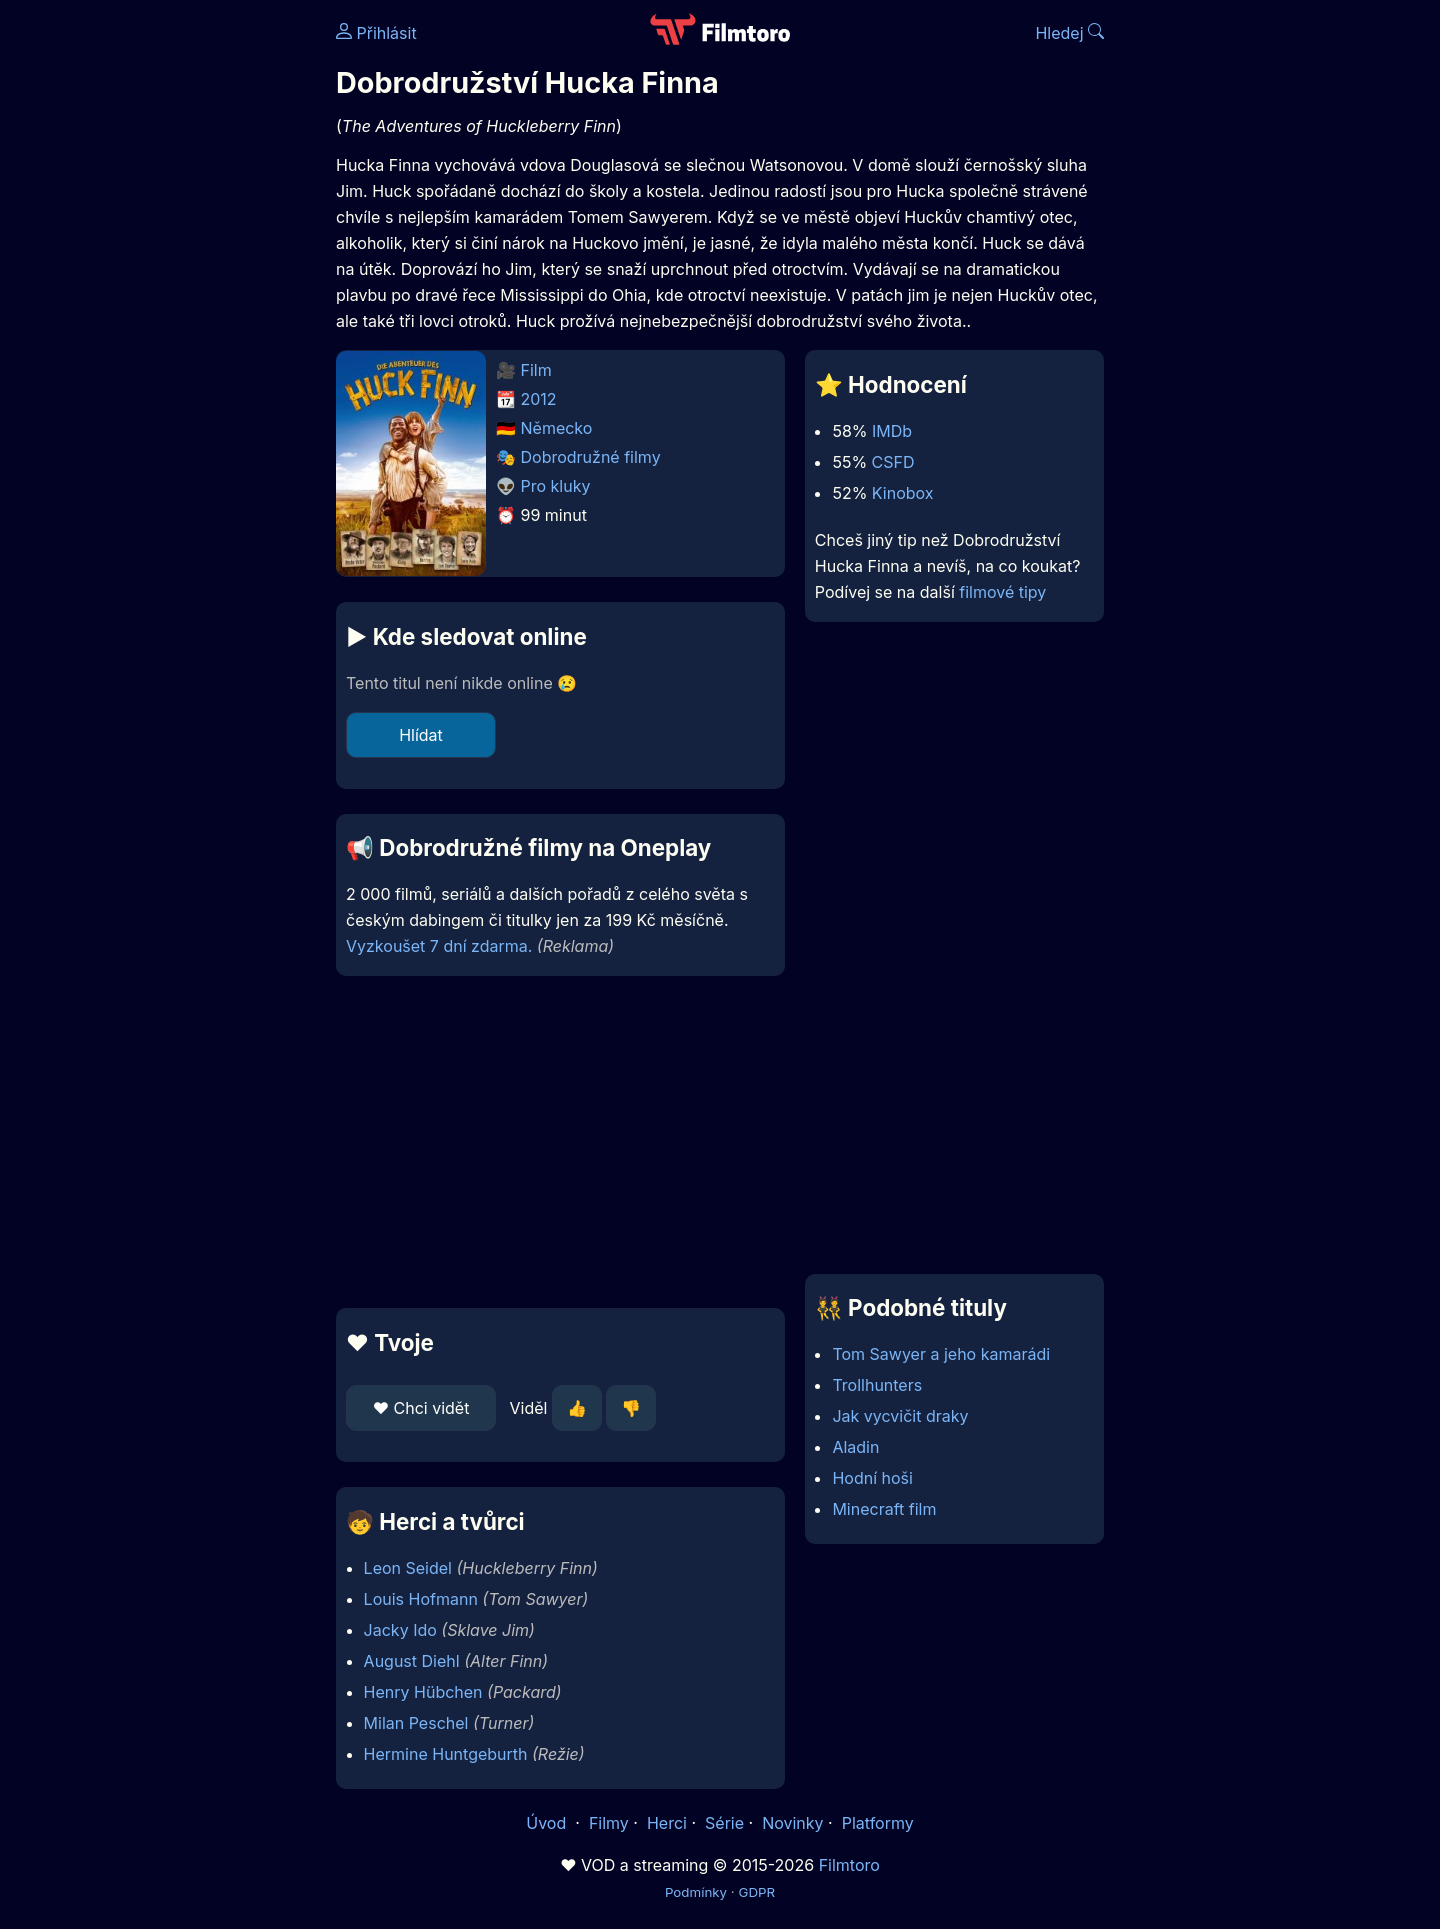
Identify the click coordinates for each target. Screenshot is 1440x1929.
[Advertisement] (191, 308)
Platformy (878, 1823)
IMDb (892, 431)
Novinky (792, 1823)
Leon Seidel (408, 1568)
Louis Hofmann (421, 1599)
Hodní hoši (872, 1478)
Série (724, 1823)
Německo (557, 428)
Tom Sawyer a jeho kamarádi (941, 1354)
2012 (539, 399)
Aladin (855, 1447)
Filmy (609, 1823)
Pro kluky (556, 486)
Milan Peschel (416, 1723)
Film (536, 370)
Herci (667, 1823)
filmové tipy (1002, 592)
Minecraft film (884, 1509)
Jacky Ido (400, 1630)
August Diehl (412, 1661)
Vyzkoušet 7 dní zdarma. (439, 946)
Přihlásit (376, 33)
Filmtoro (849, 1865)
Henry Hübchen (423, 1692)
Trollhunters (877, 1385)
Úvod (548, 1823)
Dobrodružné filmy (591, 457)
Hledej (1069, 33)
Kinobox (903, 493)
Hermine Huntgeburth (446, 1754)
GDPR (756, 1892)
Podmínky (696, 1892)
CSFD (893, 462)
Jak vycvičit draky (900, 1416)
